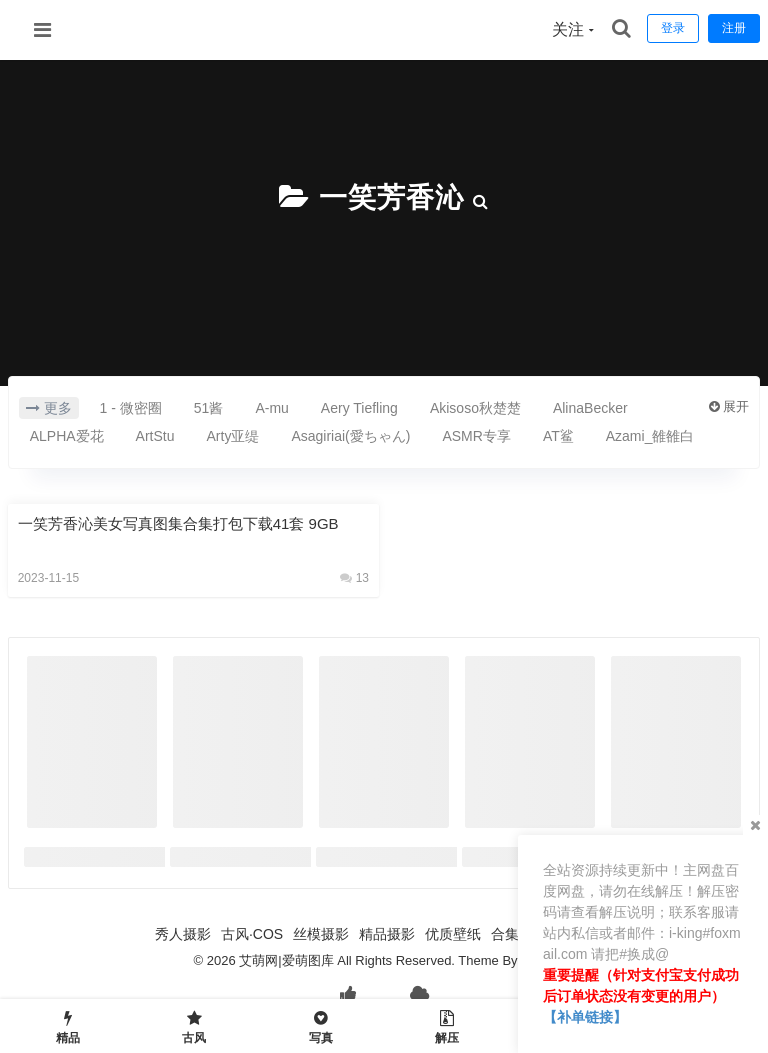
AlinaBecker (590, 408)
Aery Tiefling (359, 408)
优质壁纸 (453, 934)
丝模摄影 (321, 934)
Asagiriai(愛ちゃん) (350, 436)
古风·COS (252, 934)
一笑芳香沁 (391, 197)
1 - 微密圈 (131, 408)
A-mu (271, 408)
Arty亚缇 (233, 436)
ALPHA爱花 (67, 436)
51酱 (209, 408)
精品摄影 (387, 934)
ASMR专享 (476, 436)
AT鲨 (558, 436)
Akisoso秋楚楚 (475, 408)
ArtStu (155, 436)
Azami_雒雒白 (650, 436)
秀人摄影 (183, 934)
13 (354, 578)
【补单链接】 (585, 1017)
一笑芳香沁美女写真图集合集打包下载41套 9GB (178, 523)
